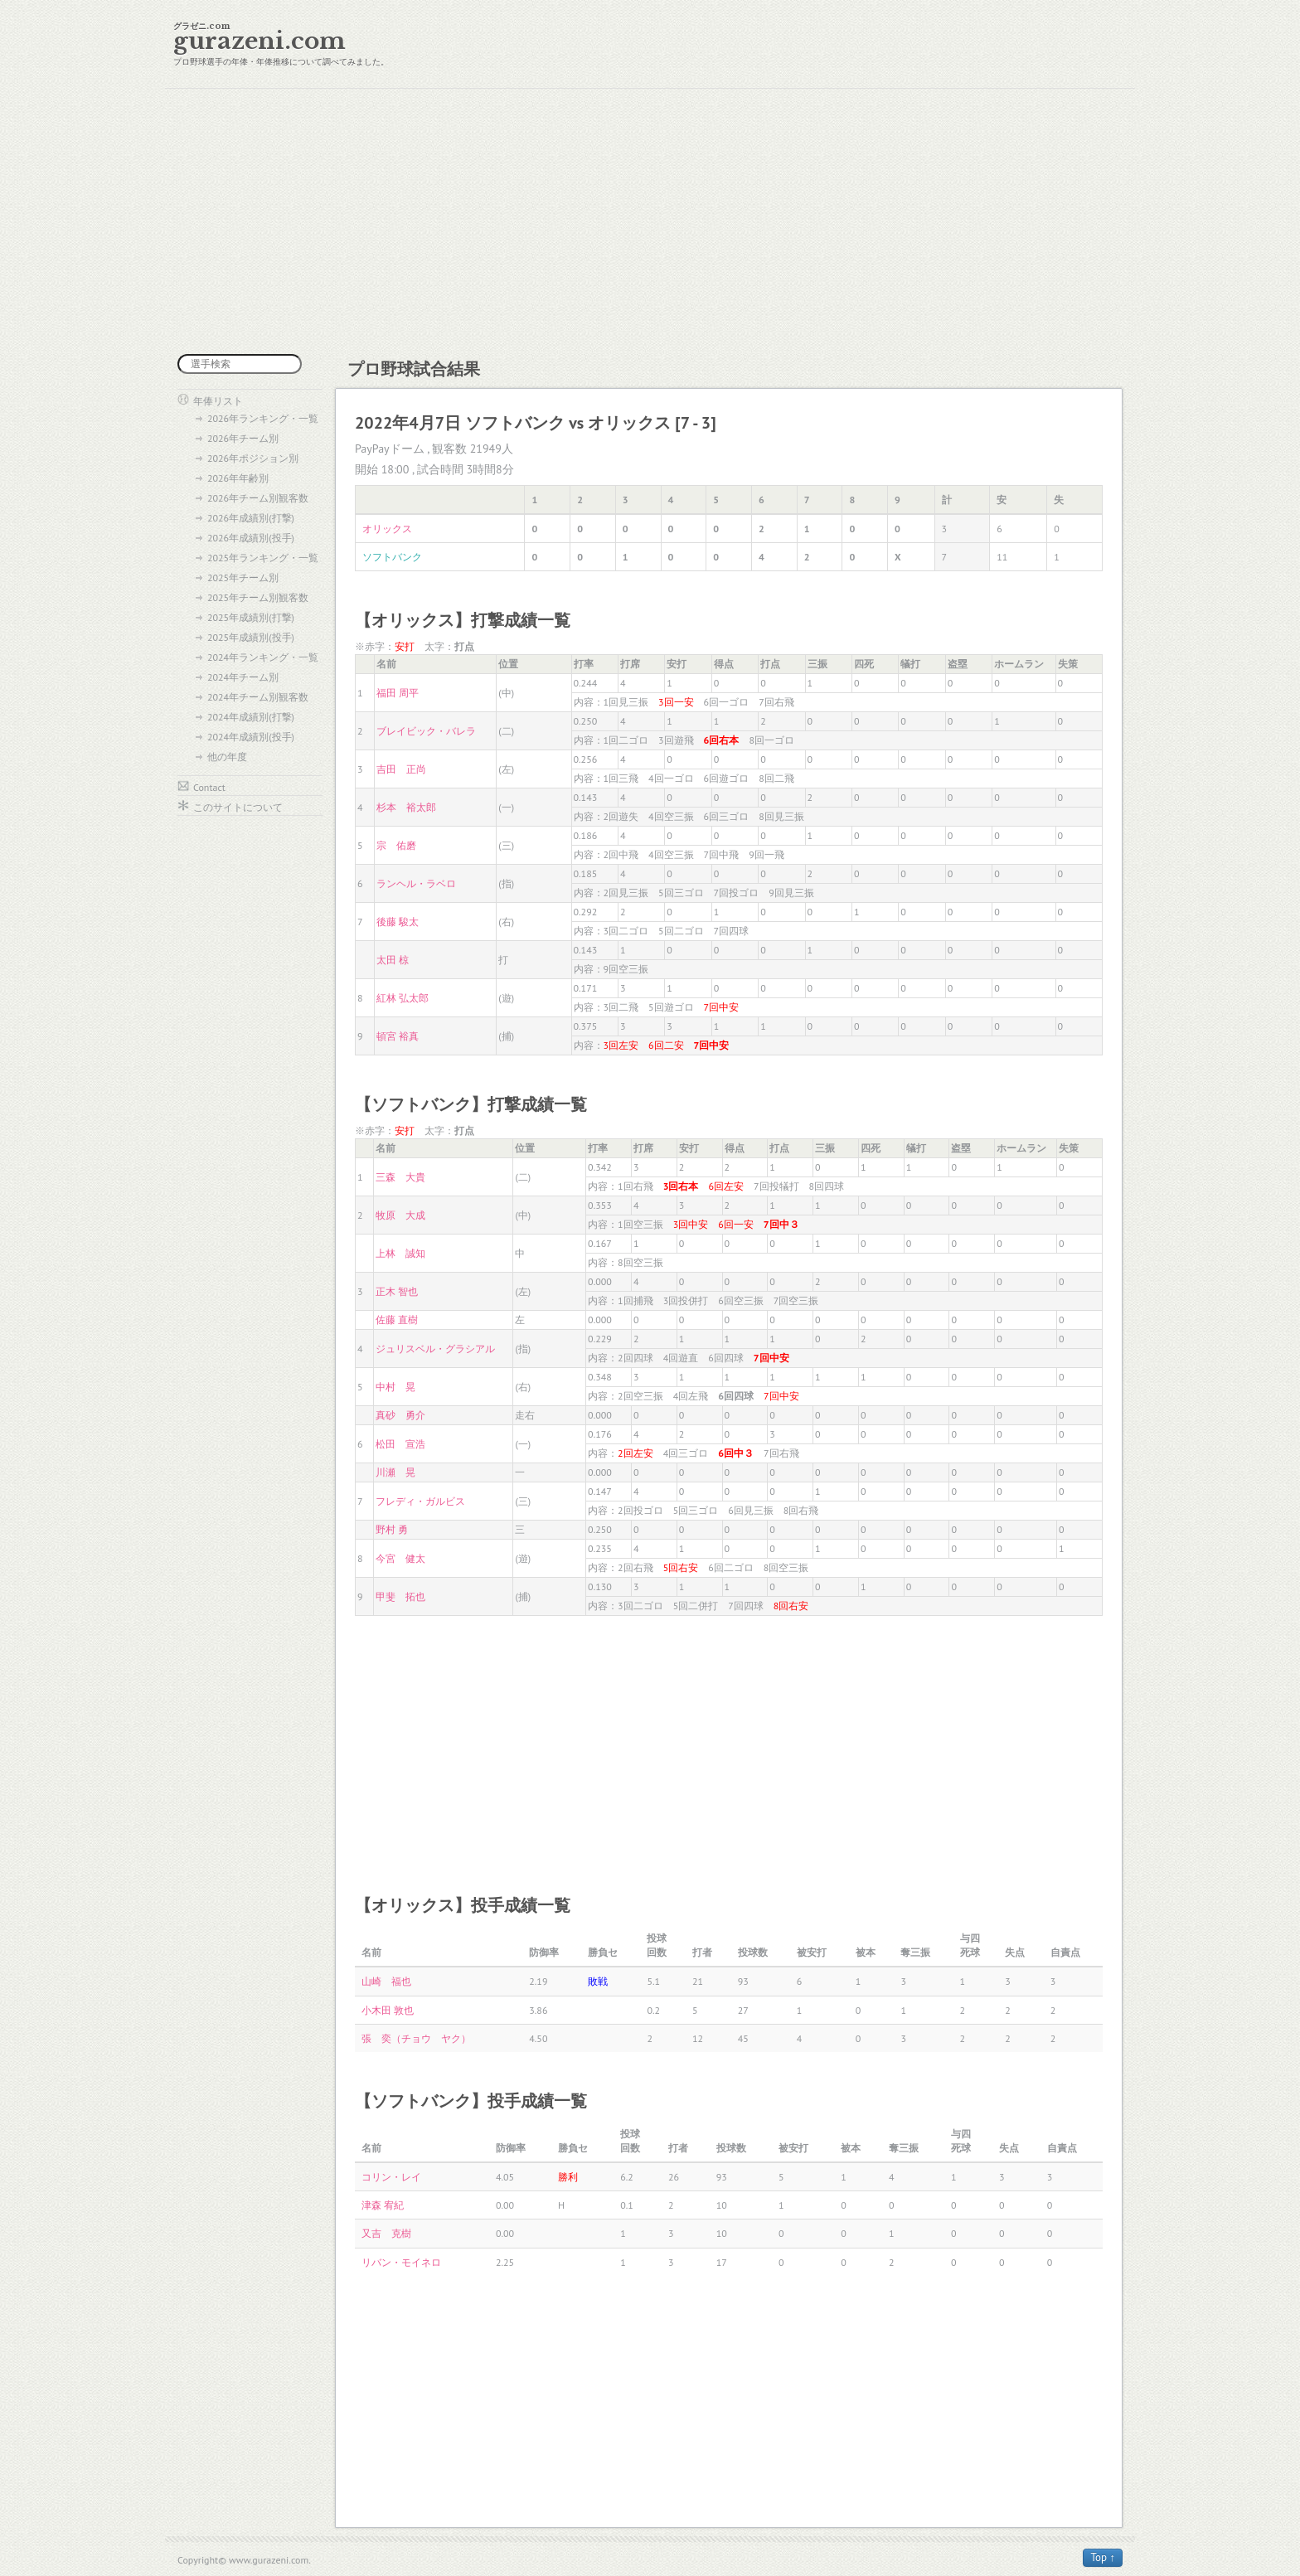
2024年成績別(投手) (250, 736)
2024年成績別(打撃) (250, 717)
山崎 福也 (386, 1981)
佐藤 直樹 (397, 1319)
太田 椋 (392, 959)
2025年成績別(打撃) (250, 617)
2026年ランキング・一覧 (262, 418)
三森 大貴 (400, 1177)
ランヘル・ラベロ (416, 883)
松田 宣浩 (400, 1444)
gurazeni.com (259, 41)
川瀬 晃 (395, 1472)
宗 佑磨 (396, 845)
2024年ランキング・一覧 (262, 657)
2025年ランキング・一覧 (262, 557)
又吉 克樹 (386, 2233)
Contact (209, 787)
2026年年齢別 (238, 478)
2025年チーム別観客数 (257, 597)
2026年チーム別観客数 (257, 498)
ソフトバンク (392, 557)
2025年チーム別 (243, 577)
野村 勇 (392, 1529)
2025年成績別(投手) (250, 637)
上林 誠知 (400, 1253)
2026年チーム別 (243, 438)
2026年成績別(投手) (250, 537)
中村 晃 (395, 1386)
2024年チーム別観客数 (257, 697)
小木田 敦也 (387, 2010)
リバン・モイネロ (401, 2262)
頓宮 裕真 (397, 1036)
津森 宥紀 (382, 2205)
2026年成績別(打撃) (250, 518)
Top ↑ (1102, 2557)
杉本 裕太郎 (406, 807)
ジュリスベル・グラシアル (435, 1348)
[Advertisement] (650, 221)
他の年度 (227, 756)
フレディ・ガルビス (420, 1501)
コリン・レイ (391, 2177)
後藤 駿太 (397, 921)
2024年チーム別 (243, 677)
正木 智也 (397, 1291)
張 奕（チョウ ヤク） (416, 2038)
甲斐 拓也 (400, 1596)
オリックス (387, 528)
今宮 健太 (400, 1558)
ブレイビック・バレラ (426, 731)
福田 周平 (397, 692)
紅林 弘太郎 (402, 998)
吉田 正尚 (401, 769)
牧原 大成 (400, 1215)
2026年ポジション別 (252, 458)
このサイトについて (238, 807)
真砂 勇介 (400, 1415)
